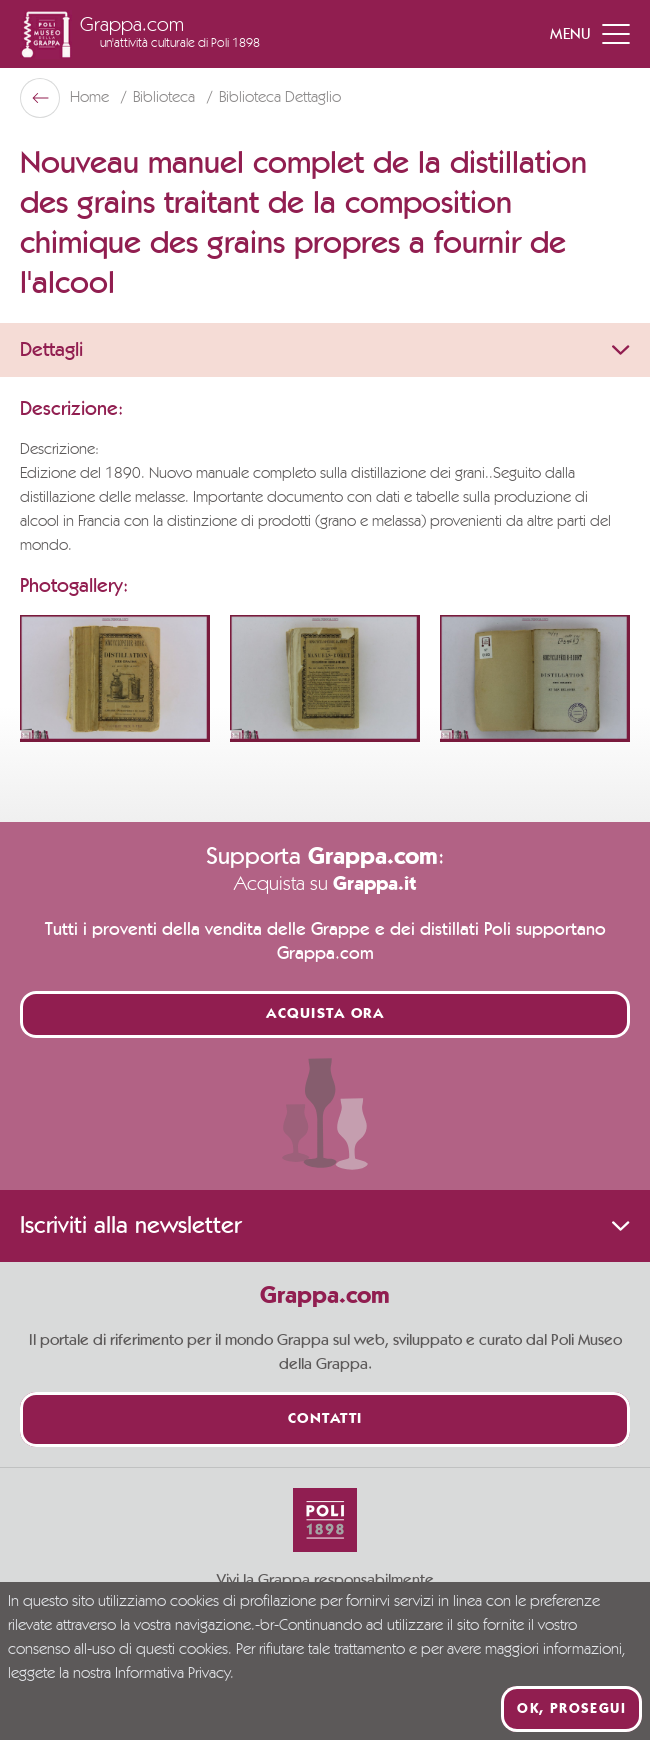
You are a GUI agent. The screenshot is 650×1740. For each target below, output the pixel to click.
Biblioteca (166, 98)
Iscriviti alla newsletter (325, 1226)
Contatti (325, 1419)
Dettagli (325, 350)
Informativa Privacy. (174, 1674)
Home (91, 98)
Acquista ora (325, 1014)
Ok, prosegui (571, 1709)
